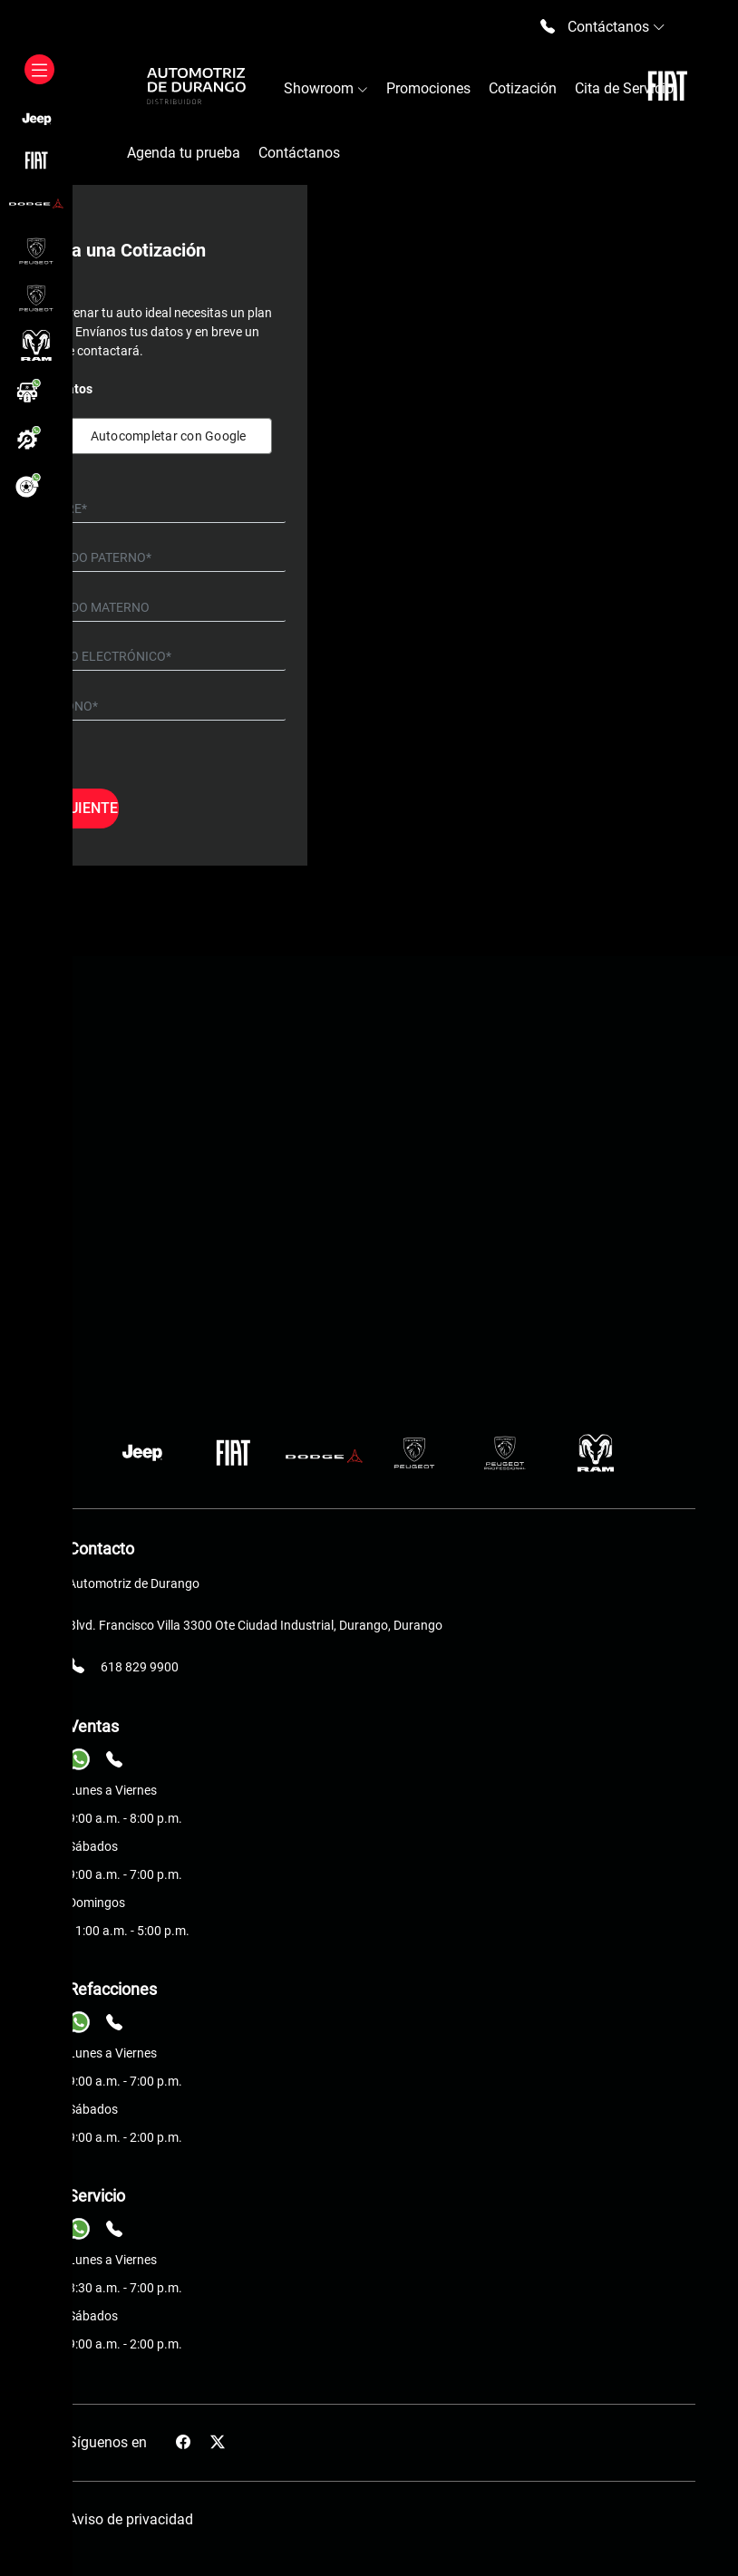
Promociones (428, 88)
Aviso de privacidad (130, 2519)
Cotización (523, 88)
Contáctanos (299, 152)
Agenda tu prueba (183, 152)
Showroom (326, 88)
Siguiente (81, 808)
